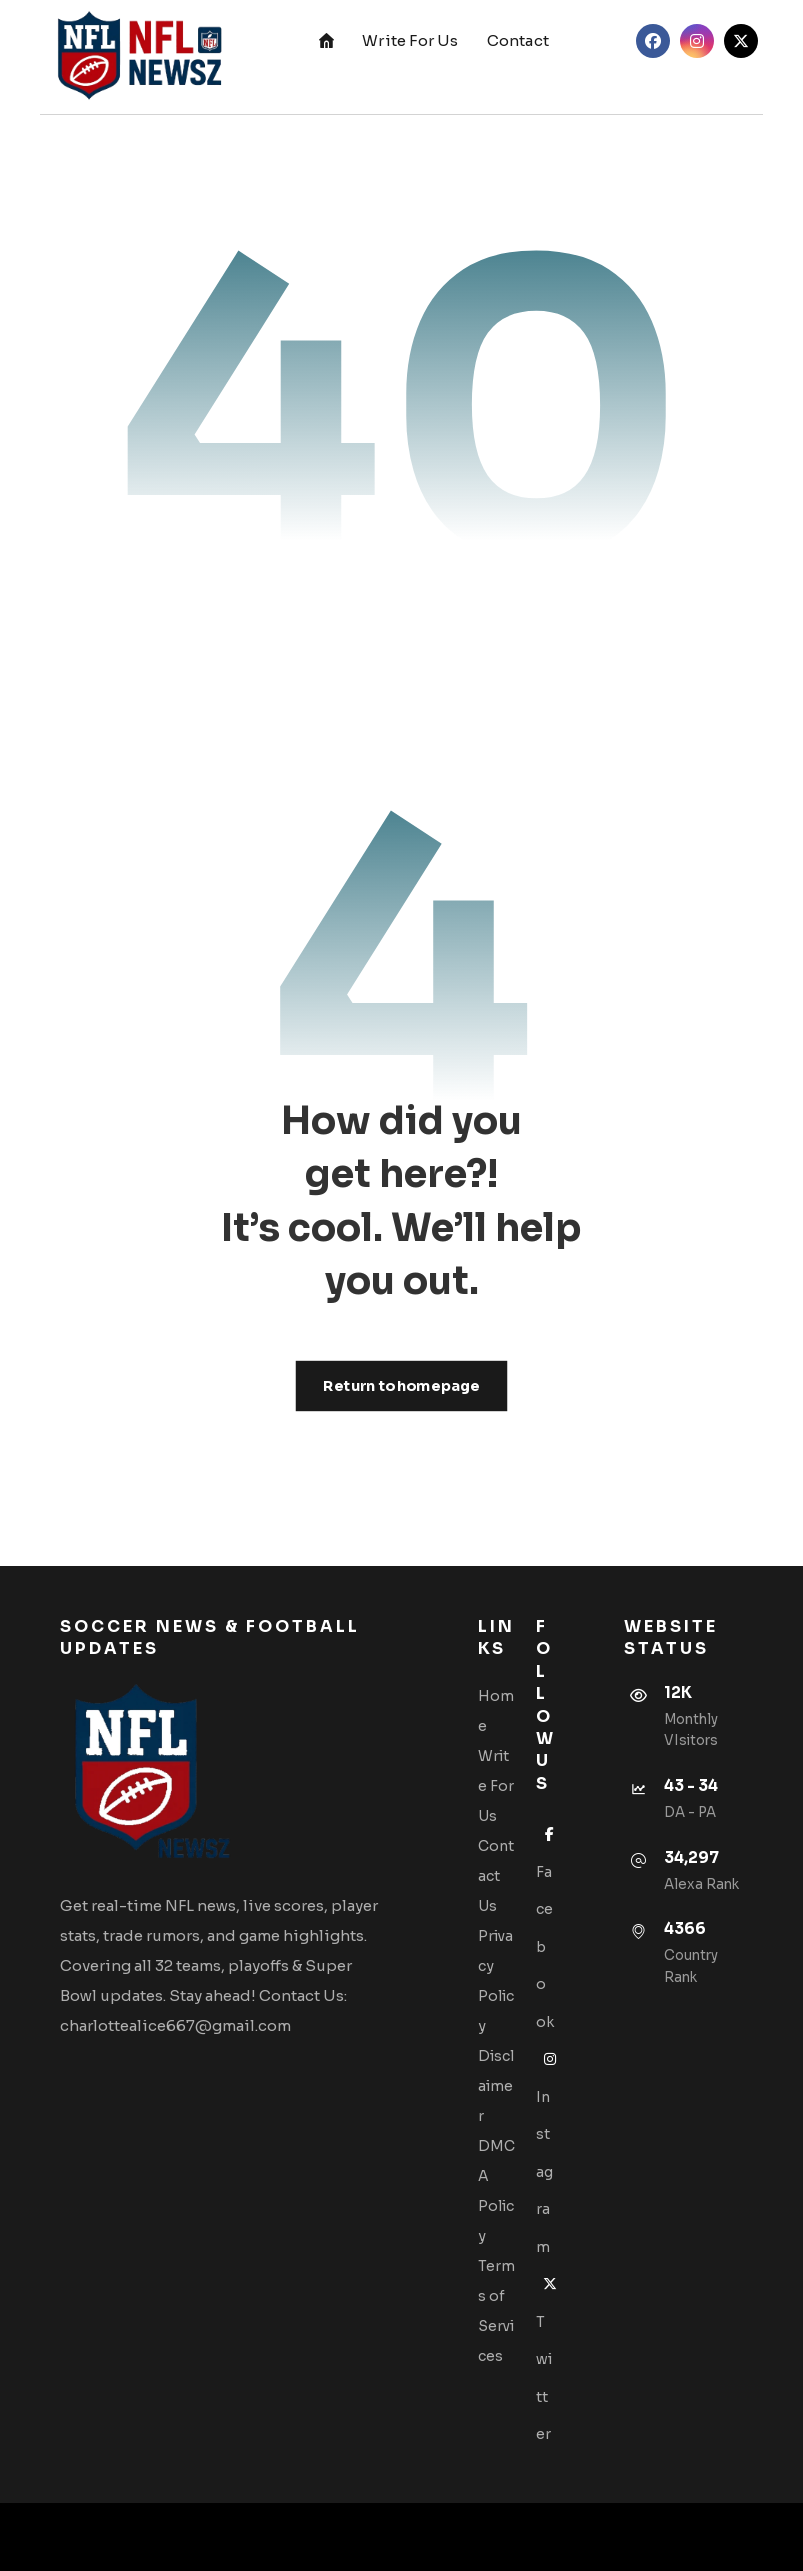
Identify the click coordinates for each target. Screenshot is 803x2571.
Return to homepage (402, 1385)
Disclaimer (496, 2086)
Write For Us (496, 1786)
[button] (653, 41)
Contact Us (496, 1876)
